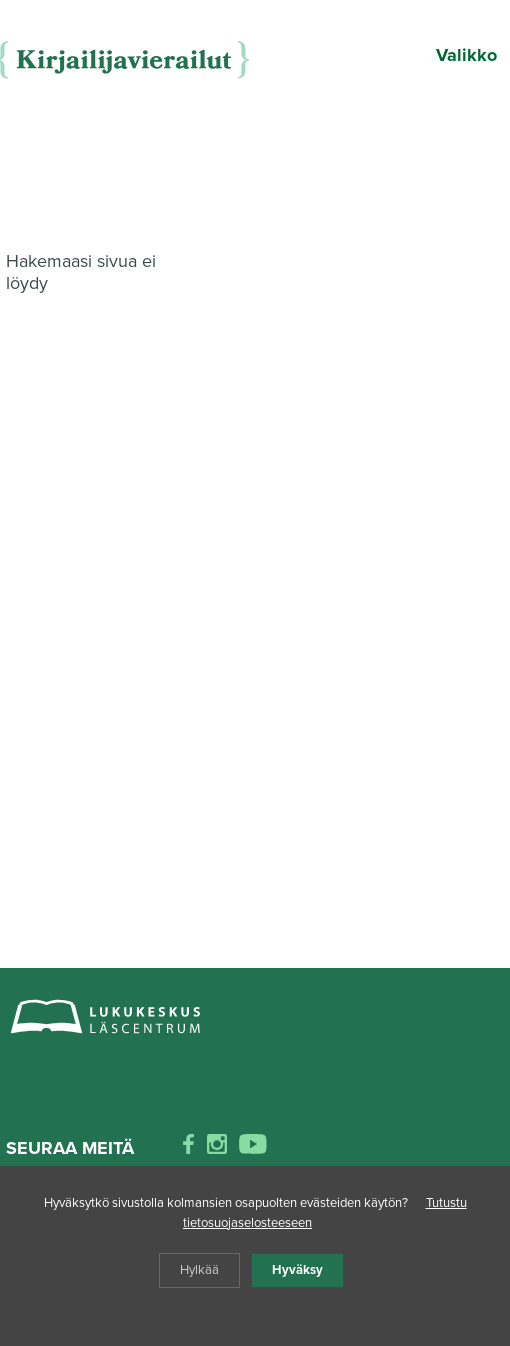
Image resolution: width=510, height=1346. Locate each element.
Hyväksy (297, 1270)
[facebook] (188, 1148)
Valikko (466, 55)
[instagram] (217, 1148)
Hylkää (199, 1270)
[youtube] (253, 1148)
